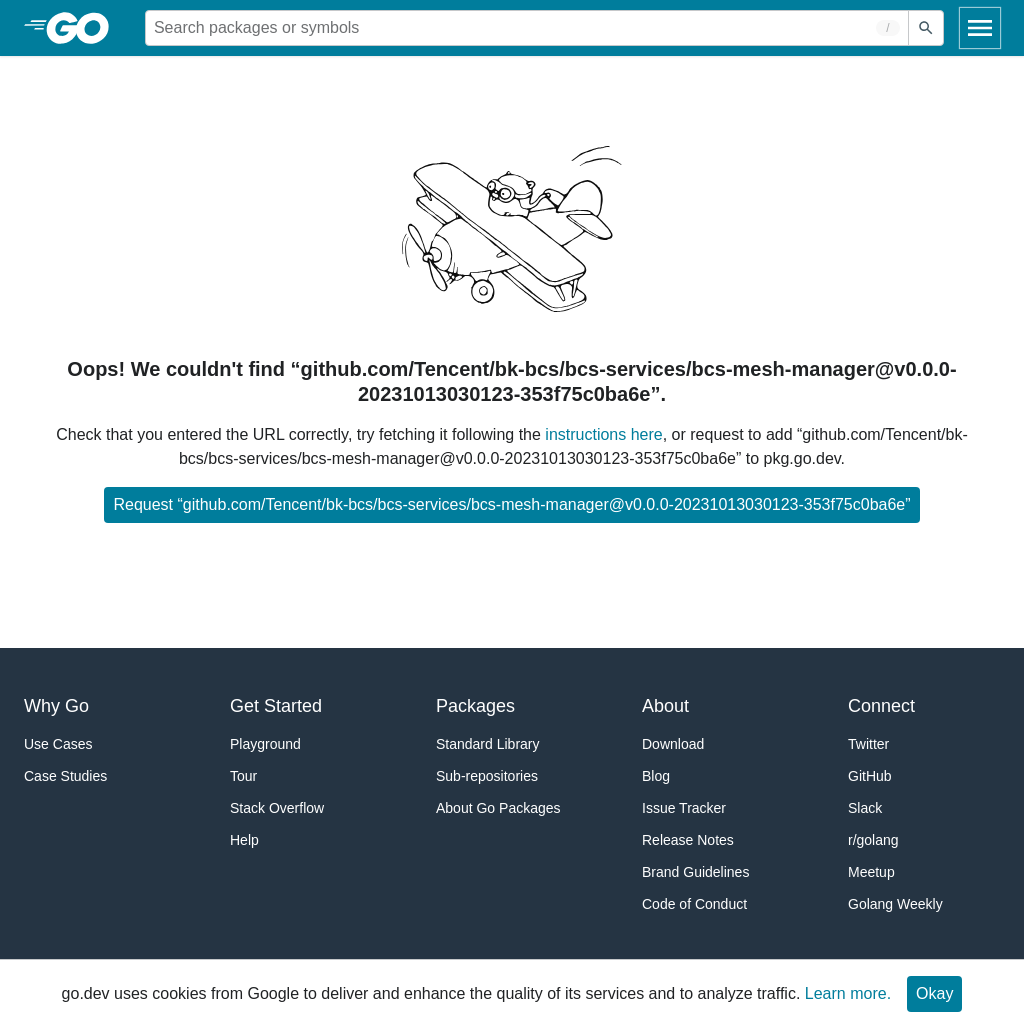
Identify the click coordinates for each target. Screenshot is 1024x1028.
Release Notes (688, 840)
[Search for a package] (527, 28)
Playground (265, 744)
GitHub (870, 776)
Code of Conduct (694, 904)
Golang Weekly (895, 904)
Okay (934, 993)
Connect (881, 706)
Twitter (868, 744)
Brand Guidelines (695, 872)
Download (673, 744)
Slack (865, 808)
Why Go (56, 706)
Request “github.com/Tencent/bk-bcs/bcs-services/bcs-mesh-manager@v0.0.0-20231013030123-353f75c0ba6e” (511, 504)
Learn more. (848, 993)
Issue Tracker (684, 808)
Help (244, 840)
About (665, 706)
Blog (656, 776)
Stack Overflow (277, 808)
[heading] (84, 28)
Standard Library (488, 744)
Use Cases (58, 744)
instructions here (603, 434)
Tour (243, 776)
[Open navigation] (980, 28)
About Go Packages (498, 808)
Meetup (871, 872)
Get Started (276, 706)
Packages (475, 706)
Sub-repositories (487, 776)
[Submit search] (926, 28)
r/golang (873, 840)
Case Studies (65, 776)
